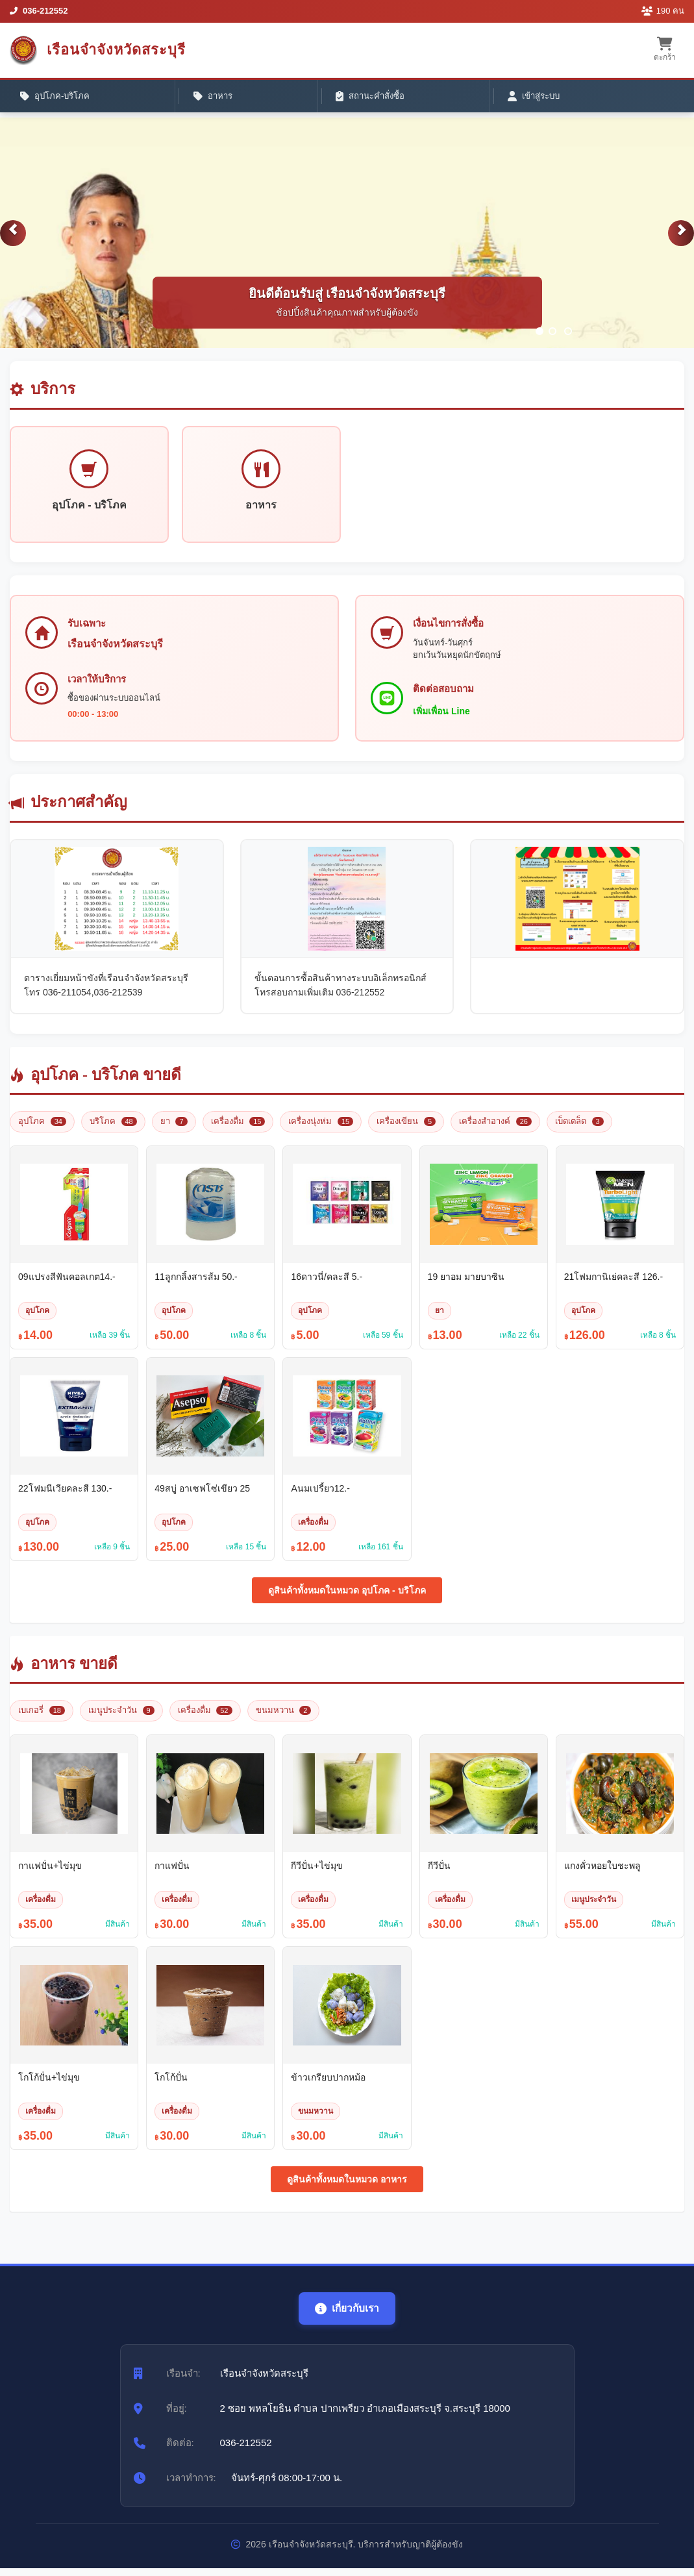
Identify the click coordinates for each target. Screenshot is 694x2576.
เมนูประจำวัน (121, 1718)
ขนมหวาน (284, 1718)
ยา (174, 1129)
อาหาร (150, 98)
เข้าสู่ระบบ (340, 98)
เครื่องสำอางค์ (495, 1129)
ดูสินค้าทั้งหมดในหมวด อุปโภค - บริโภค (346, 1598)
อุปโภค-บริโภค (59, 98)
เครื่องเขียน (406, 1129)
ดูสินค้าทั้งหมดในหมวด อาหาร (347, 2187)
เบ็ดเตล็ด (579, 1129)
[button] (13, 239)
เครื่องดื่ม (238, 1129)
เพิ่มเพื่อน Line (443, 717)
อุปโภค (42, 1129)
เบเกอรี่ (41, 1718)
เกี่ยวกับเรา (347, 2316)
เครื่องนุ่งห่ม (320, 1129)
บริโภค (113, 1129)
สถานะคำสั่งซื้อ (241, 98)
